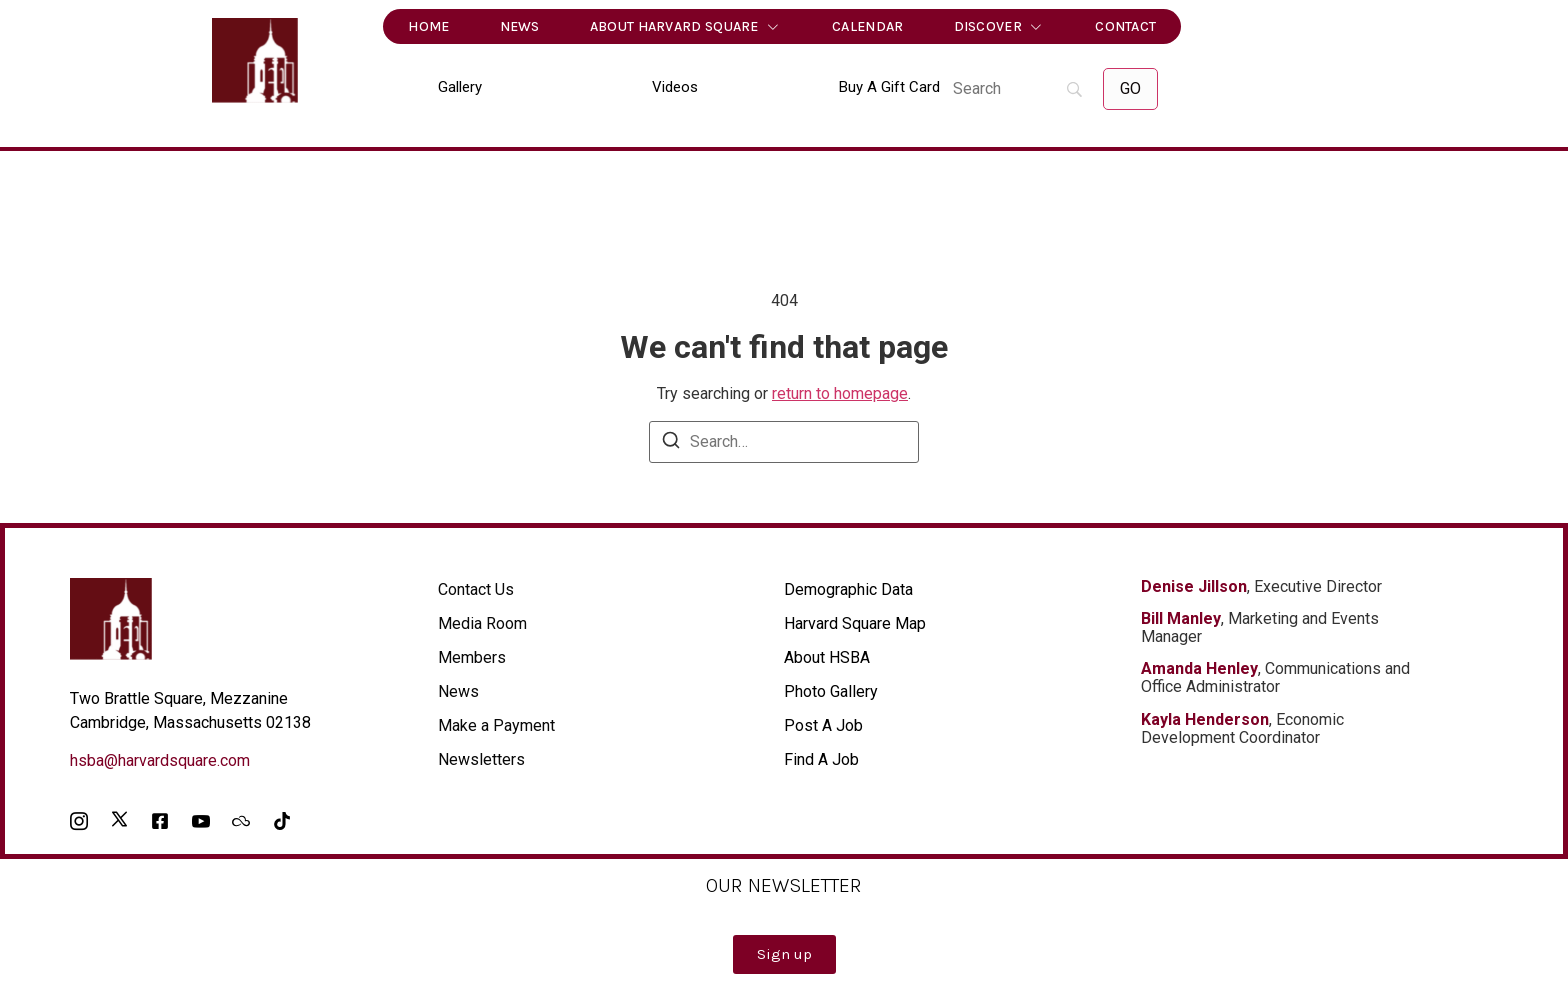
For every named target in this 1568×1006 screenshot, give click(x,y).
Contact (1125, 26)
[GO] (1130, 89)
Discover (1000, 27)
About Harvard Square (686, 27)
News (520, 26)
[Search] (1018, 89)
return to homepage (840, 393)
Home (428, 26)
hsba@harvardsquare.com (160, 760)
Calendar (867, 26)
